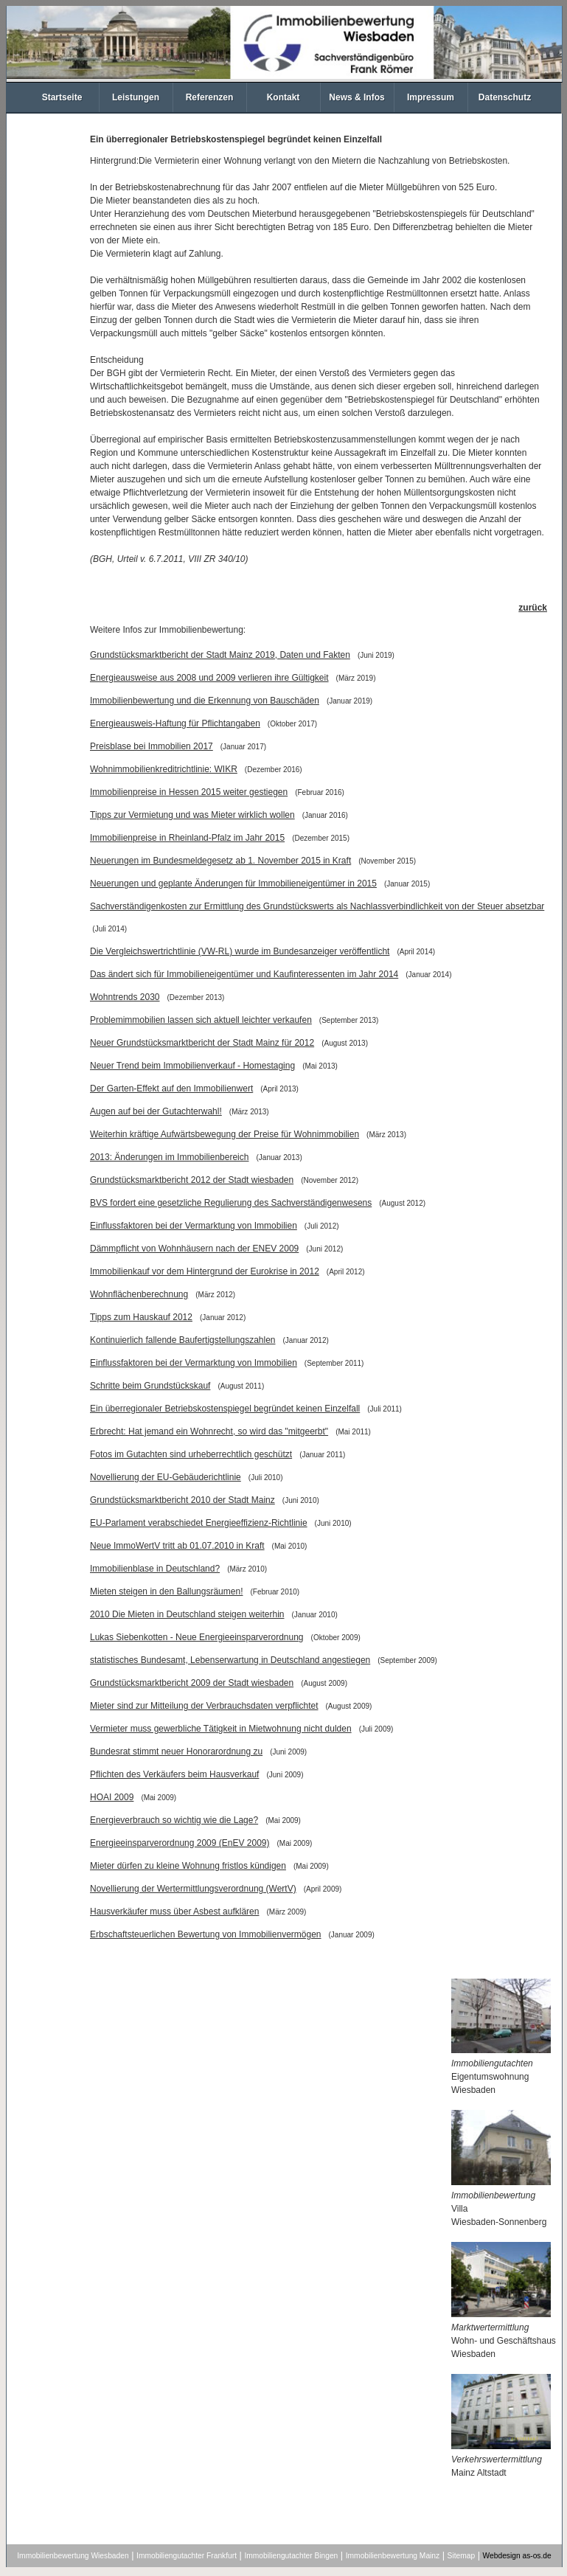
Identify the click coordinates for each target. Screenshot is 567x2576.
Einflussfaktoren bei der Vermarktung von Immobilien (193, 1226)
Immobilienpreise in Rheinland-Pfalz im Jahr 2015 (187, 838)
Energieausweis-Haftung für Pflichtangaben (175, 723)
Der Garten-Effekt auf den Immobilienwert (171, 1088)
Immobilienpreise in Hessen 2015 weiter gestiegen (189, 792)
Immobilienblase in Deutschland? (155, 1568)
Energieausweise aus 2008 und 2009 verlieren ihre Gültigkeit (209, 678)
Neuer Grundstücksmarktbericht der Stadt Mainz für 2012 (202, 1043)
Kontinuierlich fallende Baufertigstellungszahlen (183, 1340)
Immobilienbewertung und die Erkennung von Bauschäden (204, 700)
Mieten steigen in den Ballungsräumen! (166, 1591)
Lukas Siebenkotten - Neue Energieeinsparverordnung (197, 1637)
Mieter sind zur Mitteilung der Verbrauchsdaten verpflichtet (204, 1706)
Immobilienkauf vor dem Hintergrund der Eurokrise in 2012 (204, 1271)
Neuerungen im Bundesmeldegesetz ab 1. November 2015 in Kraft (220, 860)
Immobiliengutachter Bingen (291, 2556)
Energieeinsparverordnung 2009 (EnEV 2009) (180, 1843)
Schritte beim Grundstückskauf (150, 1386)
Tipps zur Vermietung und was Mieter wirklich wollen (192, 815)
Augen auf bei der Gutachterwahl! (156, 1111)
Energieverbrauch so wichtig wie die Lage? (174, 1820)
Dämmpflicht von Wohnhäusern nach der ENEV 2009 (194, 1248)
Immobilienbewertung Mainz (392, 2556)
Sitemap (462, 2556)
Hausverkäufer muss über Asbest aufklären (174, 1911)
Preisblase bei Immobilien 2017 (151, 746)
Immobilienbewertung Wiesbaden (72, 2556)
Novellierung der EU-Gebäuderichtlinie (165, 1477)
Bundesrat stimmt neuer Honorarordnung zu (176, 1751)
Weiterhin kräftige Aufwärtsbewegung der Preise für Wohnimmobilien (224, 1134)
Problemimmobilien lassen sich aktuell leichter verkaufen (201, 1020)
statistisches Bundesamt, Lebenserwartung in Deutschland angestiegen (230, 1660)
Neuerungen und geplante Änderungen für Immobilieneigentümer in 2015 (233, 883)
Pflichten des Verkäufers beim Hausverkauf (174, 1774)
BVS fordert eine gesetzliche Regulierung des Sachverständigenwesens (231, 1203)
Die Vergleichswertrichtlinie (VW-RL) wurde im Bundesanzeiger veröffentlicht (239, 951)
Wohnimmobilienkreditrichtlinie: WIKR (163, 769)
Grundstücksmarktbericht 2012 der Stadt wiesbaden (191, 1180)
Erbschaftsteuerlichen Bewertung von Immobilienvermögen (205, 1934)
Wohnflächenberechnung (139, 1294)
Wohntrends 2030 (125, 997)
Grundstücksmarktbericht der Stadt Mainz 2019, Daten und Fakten (220, 655)
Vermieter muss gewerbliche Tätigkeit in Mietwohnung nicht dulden (221, 1728)
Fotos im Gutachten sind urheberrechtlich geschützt (191, 1454)
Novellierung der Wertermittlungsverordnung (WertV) (193, 1889)
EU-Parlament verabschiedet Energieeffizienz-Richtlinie (198, 1523)
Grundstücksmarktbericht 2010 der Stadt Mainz (182, 1500)
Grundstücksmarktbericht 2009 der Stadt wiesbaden (191, 1683)
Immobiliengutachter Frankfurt (186, 2556)
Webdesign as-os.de (517, 2556)
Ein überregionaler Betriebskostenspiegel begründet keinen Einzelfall (225, 1408)
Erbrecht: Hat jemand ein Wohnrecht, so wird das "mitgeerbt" (209, 1431)
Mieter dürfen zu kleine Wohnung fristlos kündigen (188, 1866)
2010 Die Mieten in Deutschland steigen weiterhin (187, 1614)
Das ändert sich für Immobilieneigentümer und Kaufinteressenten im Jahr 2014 (244, 974)
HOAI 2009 (111, 1797)
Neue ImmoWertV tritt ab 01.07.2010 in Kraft (177, 1546)
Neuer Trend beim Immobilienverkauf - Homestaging (192, 1065)
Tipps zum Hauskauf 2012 (141, 1317)
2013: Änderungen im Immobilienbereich (169, 1157)
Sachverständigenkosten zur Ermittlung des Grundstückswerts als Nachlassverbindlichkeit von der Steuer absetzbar (317, 906)
